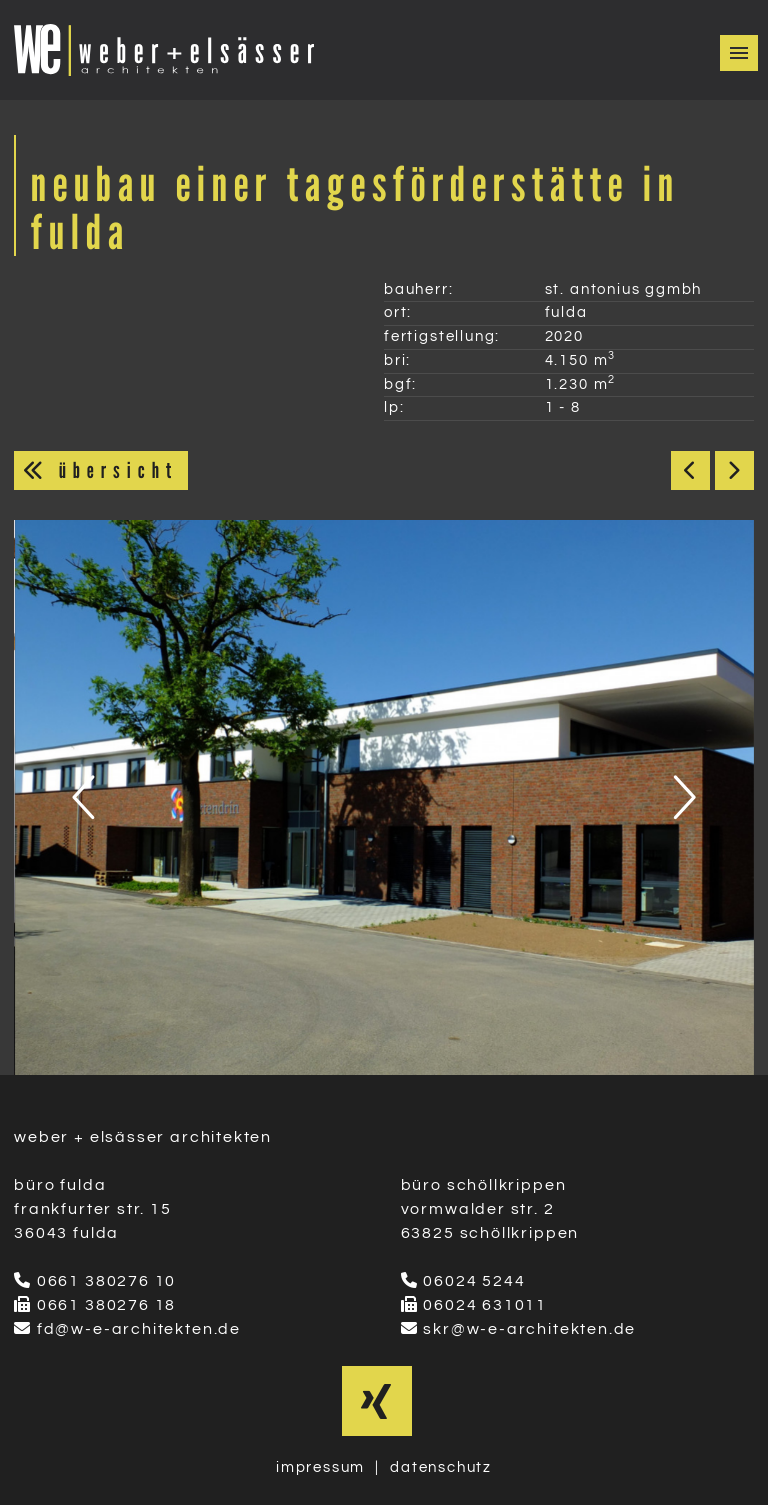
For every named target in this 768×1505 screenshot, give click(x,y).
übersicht (101, 470)
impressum (320, 1467)
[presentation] (86, 797)
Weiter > (734, 470)
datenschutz (441, 1467)
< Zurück (690, 470)
